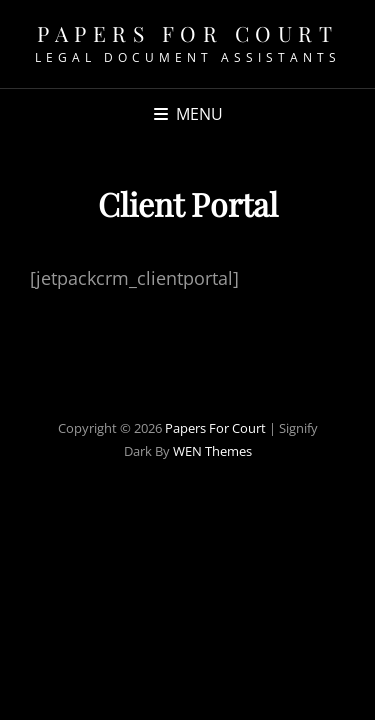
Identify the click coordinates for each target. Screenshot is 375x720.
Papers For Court (187, 33)
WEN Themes (212, 451)
